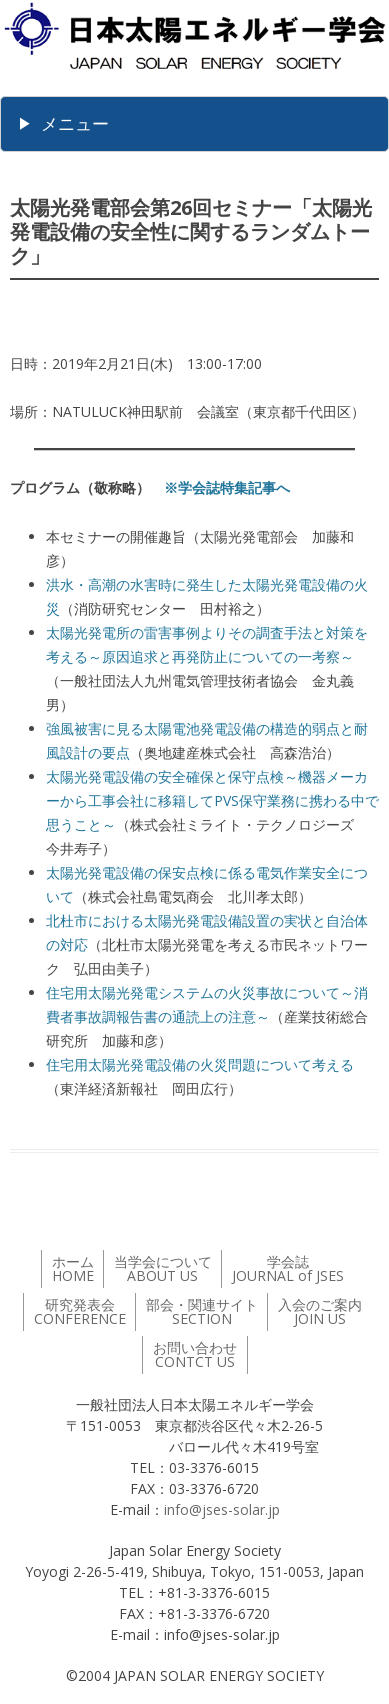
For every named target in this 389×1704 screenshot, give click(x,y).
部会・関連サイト (202, 1311)
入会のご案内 (320, 1311)
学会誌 (288, 1268)
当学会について (163, 1268)
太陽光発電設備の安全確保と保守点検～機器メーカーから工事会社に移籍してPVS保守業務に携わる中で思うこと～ (212, 800)
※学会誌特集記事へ (227, 487)
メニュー (75, 123)
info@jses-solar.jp (222, 1509)
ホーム (73, 1268)
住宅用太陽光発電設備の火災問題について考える (200, 1064)
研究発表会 (80, 1311)
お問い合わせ (195, 1354)
